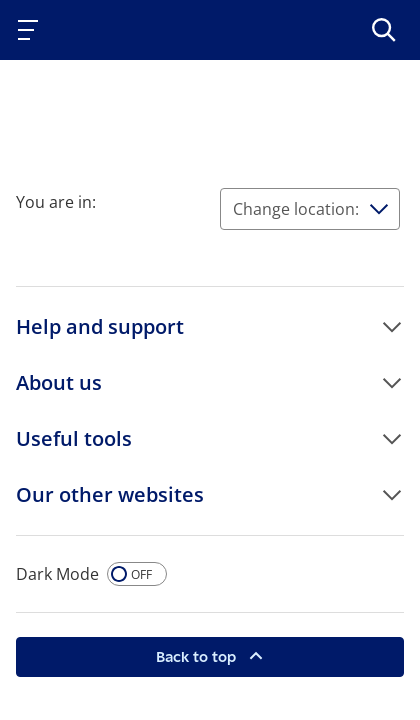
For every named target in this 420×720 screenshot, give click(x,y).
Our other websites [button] (110, 494)
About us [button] (59, 382)
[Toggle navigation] (32, 30)
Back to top (198, 656)
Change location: (296, 209)
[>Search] (384, 30)
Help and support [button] (100, 326)
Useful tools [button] (74, 438)
